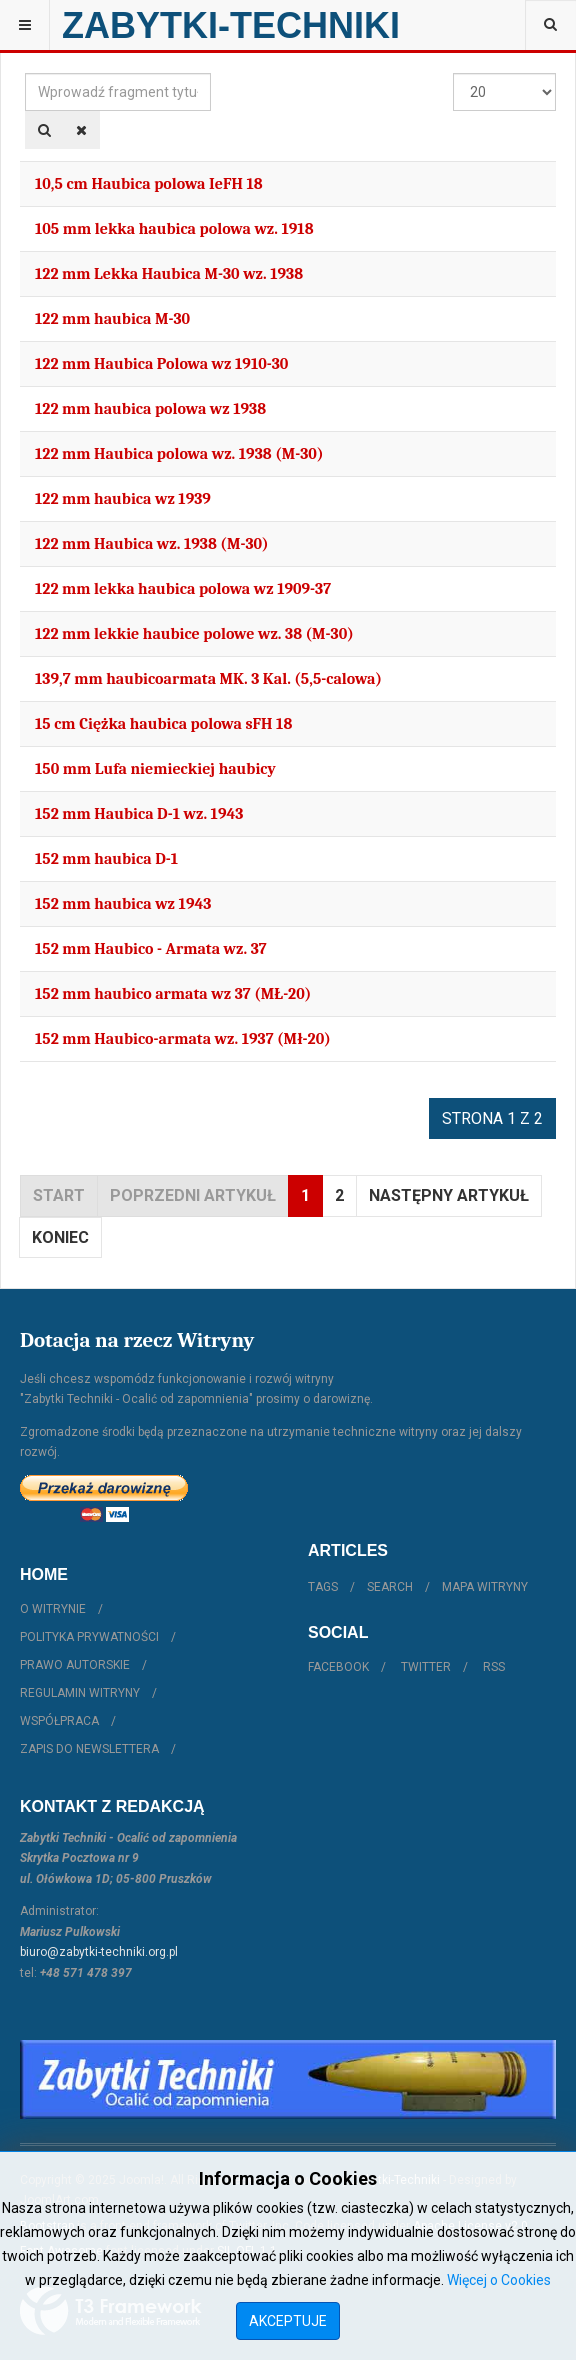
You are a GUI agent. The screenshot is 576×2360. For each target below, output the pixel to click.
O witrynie (53, 1609)
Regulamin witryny (80, 1693)
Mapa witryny (485, 1587)
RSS (494, 1667)
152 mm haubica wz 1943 (123, 904)
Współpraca (59, 1721)
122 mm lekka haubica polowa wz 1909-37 (183, 589)
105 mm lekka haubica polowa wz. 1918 (174, 229)
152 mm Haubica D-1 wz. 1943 (139, 814)
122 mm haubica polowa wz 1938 (150, 409)
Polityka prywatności (89, 1637)
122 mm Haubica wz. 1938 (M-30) (152, 544)
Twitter (426, 1667)
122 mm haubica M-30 (112, 319)
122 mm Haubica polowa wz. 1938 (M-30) (179, 454)
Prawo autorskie (75, 1665)
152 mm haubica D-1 (106, 859)
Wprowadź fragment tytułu (25, 73)
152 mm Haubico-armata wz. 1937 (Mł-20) (183, 1039)
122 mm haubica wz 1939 (123, 499)
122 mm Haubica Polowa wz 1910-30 (161, 364)
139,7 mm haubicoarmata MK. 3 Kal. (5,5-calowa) (208, 679)
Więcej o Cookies (499, 2280)
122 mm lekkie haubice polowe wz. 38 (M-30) (194, 634)
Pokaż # (453, 73)
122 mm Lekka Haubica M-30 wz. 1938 (169, 274)
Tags (323, 1587)
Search (390, 1587)
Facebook (338, 1667)
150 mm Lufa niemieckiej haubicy (155, 769)
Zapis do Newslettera (89, 1749)
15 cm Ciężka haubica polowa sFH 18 (163, 724)
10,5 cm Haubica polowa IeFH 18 (149, 184)
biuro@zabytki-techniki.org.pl (99, 1952)
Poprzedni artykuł (193, 1195)
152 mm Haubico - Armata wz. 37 (151, 949)
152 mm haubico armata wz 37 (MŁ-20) (173, 994)
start (59, 1195)
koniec (60, 1237)
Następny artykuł (449, 1195)
